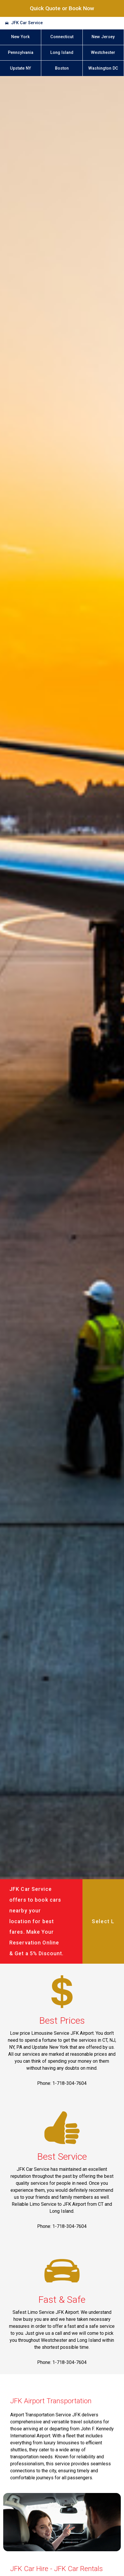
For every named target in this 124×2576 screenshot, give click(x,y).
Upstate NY (20, 68)
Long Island (61, 52)
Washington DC (103, 68)
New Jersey (103, 36)
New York (20, 36)
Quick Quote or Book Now (62, 8)
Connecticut (61, 36)
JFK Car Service (27, 22)
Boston (62, 68)
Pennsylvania (20, 52)
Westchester (103, 52)
